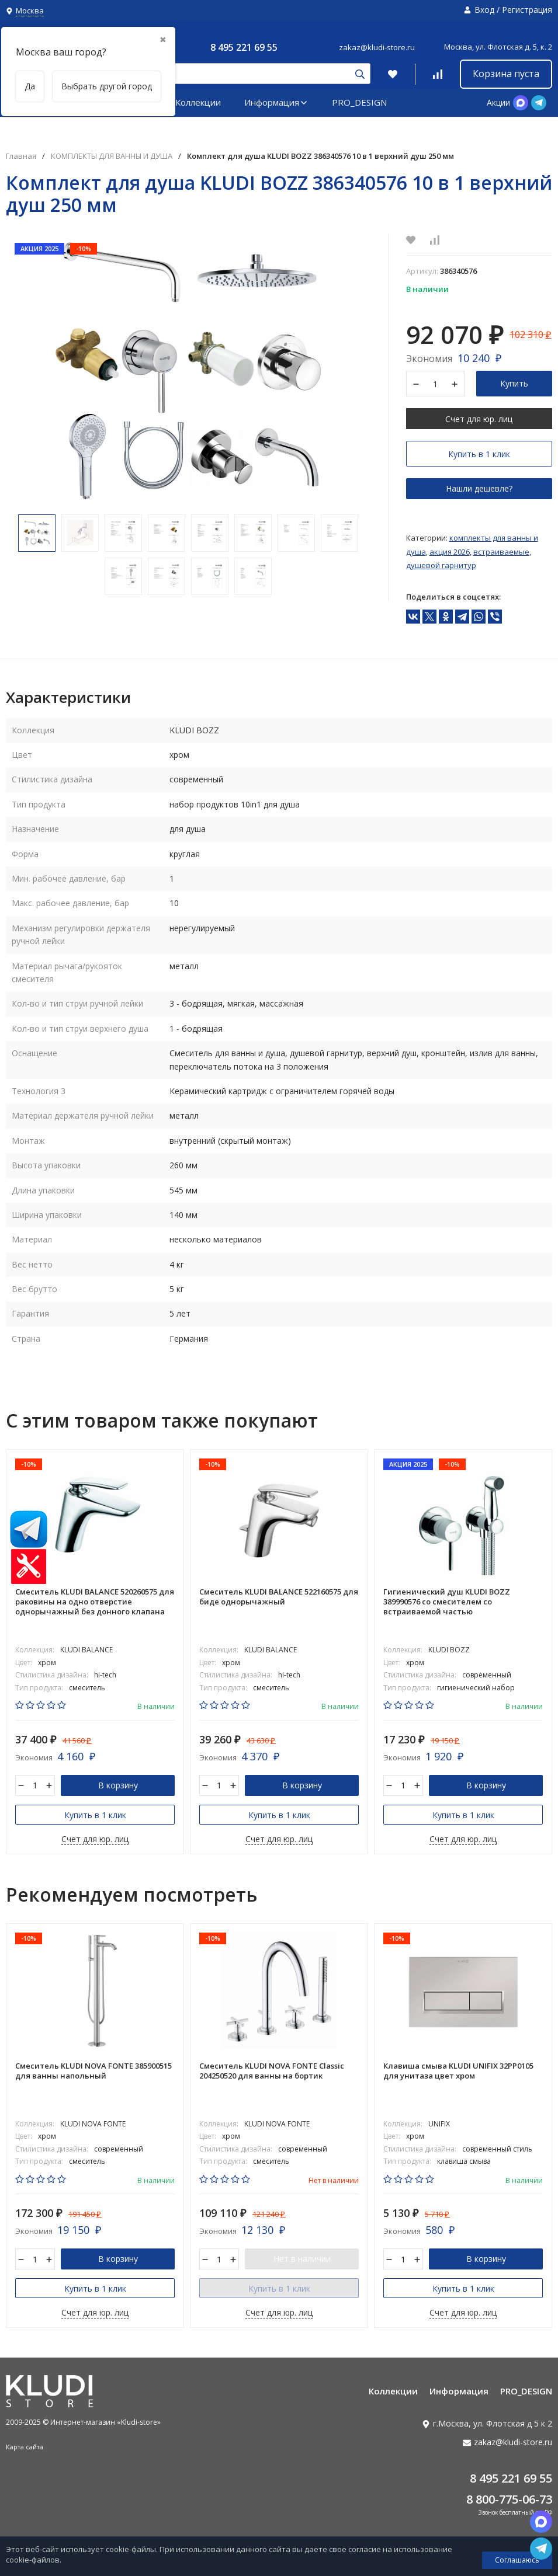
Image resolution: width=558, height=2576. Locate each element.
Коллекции (198, 102)
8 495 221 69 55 (244, 47)
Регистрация (527, 9)
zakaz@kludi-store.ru (377, 47)
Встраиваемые (501, 551)
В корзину (118, 1785)
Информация (276, 102)
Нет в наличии (302, 2258)
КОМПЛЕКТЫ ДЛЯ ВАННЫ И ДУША (111, 156)
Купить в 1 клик (479, 453)
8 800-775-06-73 (509, 2499)
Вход (484, 9)
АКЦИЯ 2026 (449, 551)
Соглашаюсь (517, 2560)
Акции (498, 102)
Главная (21, 156)
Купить (514, 383)
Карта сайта (24, 2446)
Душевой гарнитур (441, 565)
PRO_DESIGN (359, 102)
